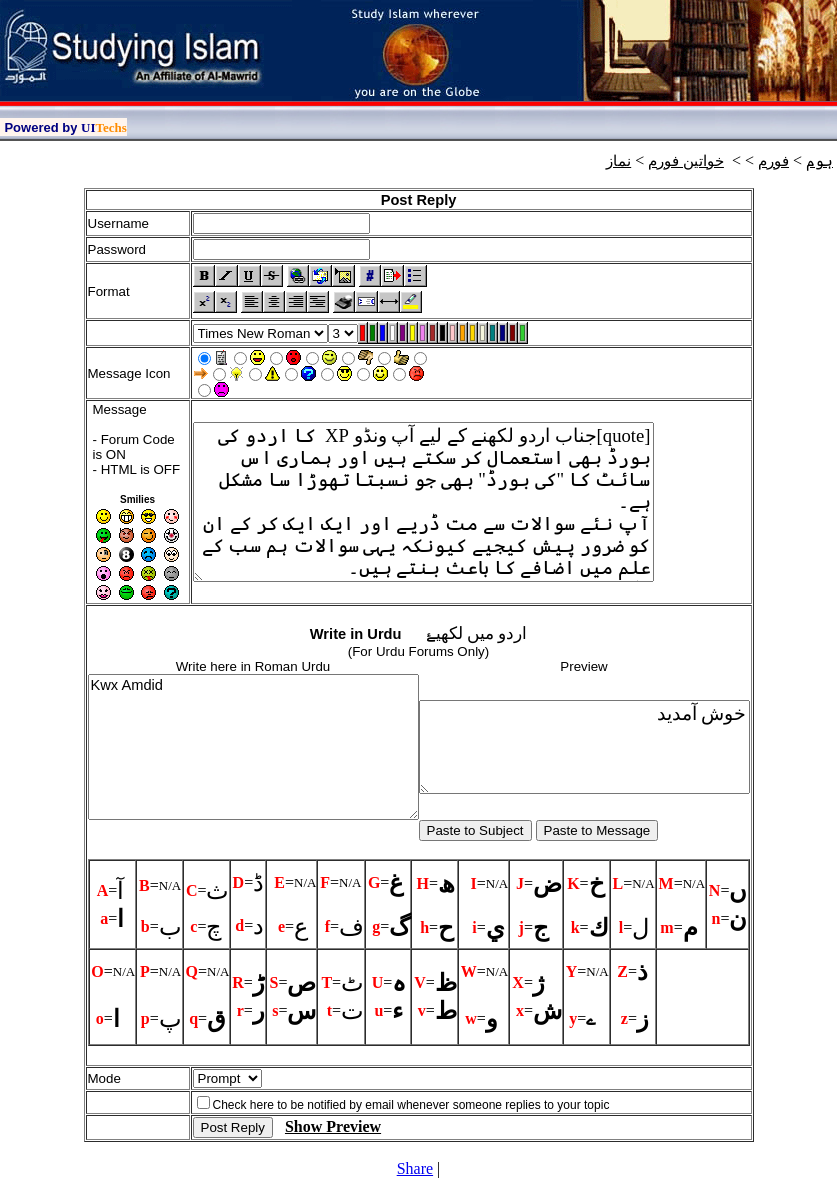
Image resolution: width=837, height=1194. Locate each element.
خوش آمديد (584, 747)
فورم (773, 161)
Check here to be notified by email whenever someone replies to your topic (411, 1105)
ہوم (819, 161)
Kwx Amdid (253, 747)
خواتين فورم (686, 161)
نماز (618, 161)
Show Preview (333, 1126)
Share (415, 1168)
